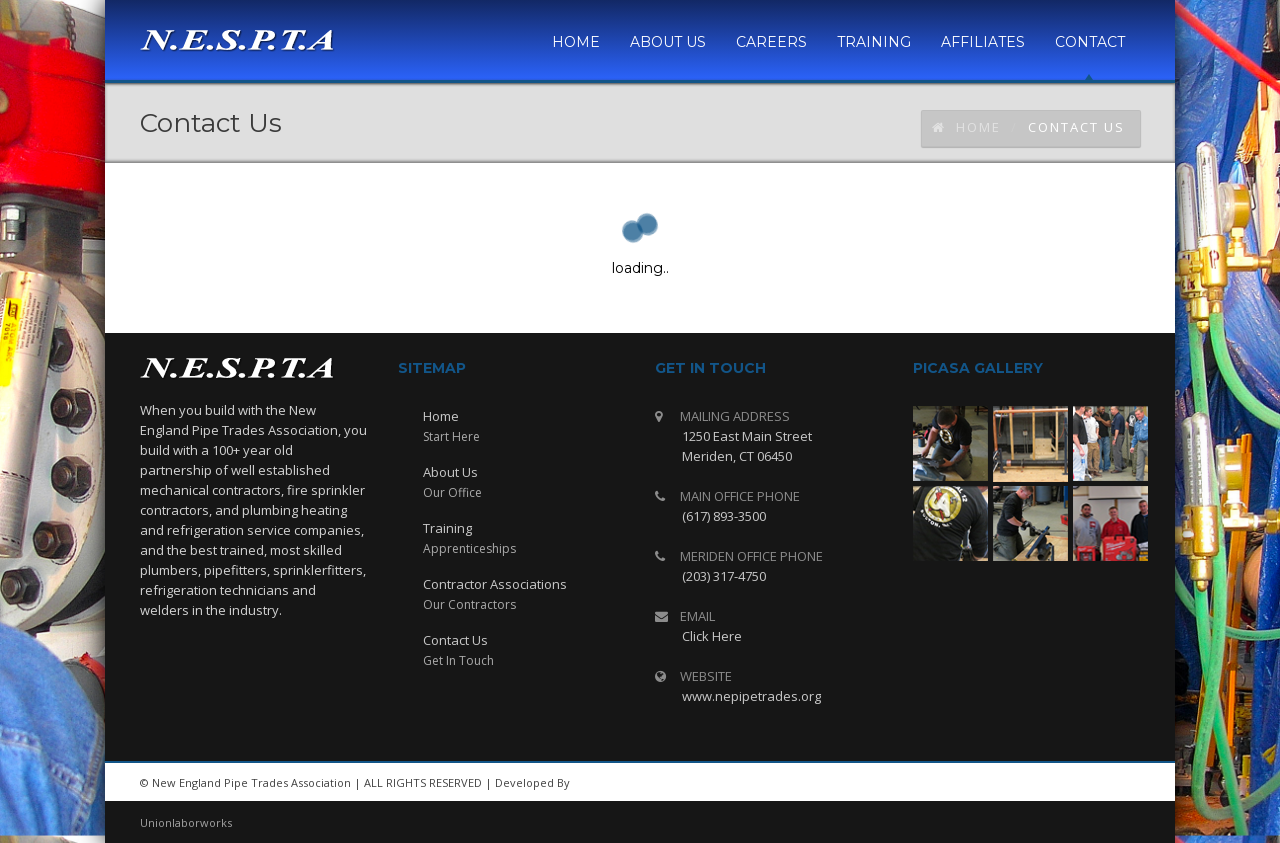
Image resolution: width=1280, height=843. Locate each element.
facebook (1115, 783)
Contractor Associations (495, 584)
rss (1070, 783)
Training (447, 528)
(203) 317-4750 (724, 576)
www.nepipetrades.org (751, 696)
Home (966, 127)
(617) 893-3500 (724, 516)
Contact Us (455, 640)
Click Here (712, 636)
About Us (450, 472)
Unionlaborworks (186, 822)
